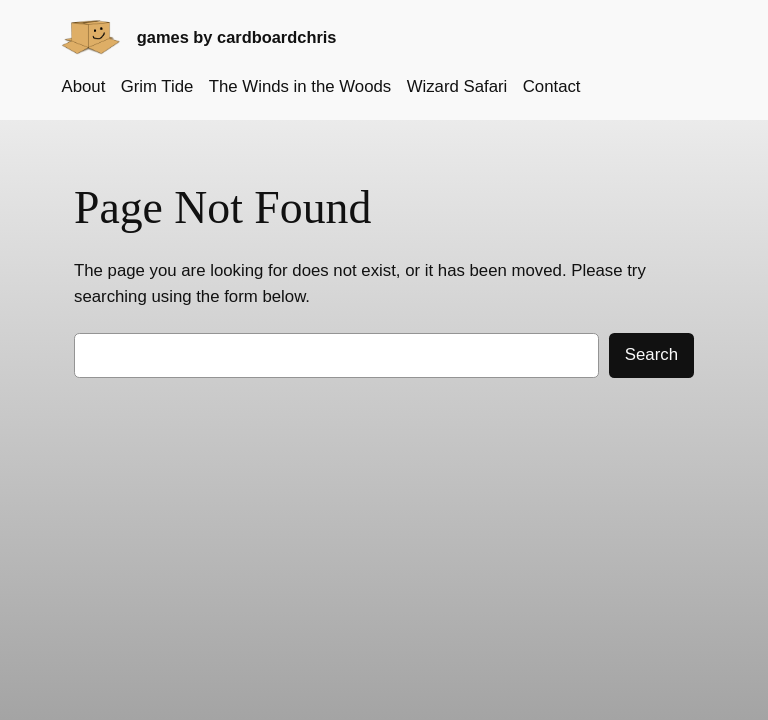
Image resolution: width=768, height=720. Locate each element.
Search (651, 354)
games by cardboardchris (237, 37)
